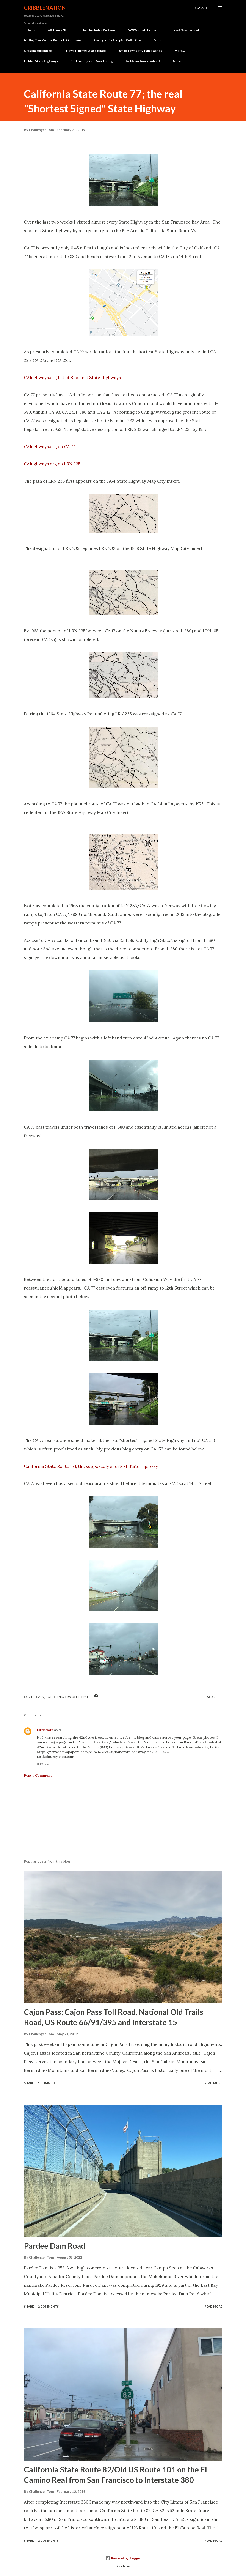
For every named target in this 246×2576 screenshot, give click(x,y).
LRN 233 (71, 1697)
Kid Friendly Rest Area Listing (92, 61)
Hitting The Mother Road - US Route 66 (52, 40)
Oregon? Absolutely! (38, 50)
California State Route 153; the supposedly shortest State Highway (91, 1466)
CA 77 (40, 1697)
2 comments (48, 2306)
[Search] (201, 7)
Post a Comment (38, 1775)
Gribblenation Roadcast (143, 61)
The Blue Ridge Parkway (95, 30)
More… (159, 40)
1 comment (47, 2083)
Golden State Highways (41, 61)
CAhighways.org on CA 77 (49, 446)
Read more (213, 2083)
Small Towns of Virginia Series (140, 50)
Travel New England (182, 30)
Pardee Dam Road (54, 2245)
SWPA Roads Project (140, 30)
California (55, 1697)
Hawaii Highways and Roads (86, 50)
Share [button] (212, 1697)
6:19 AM (43, 1764)
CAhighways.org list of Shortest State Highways (72, 377)
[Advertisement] (123, 1822)
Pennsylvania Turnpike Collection (117, 40)
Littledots (45, 1730)
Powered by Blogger (123, 2558)
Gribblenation (45, 8)
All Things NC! (55, 30)
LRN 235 (83, 1697)
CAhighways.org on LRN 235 (52, 463)
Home (28, 30)
